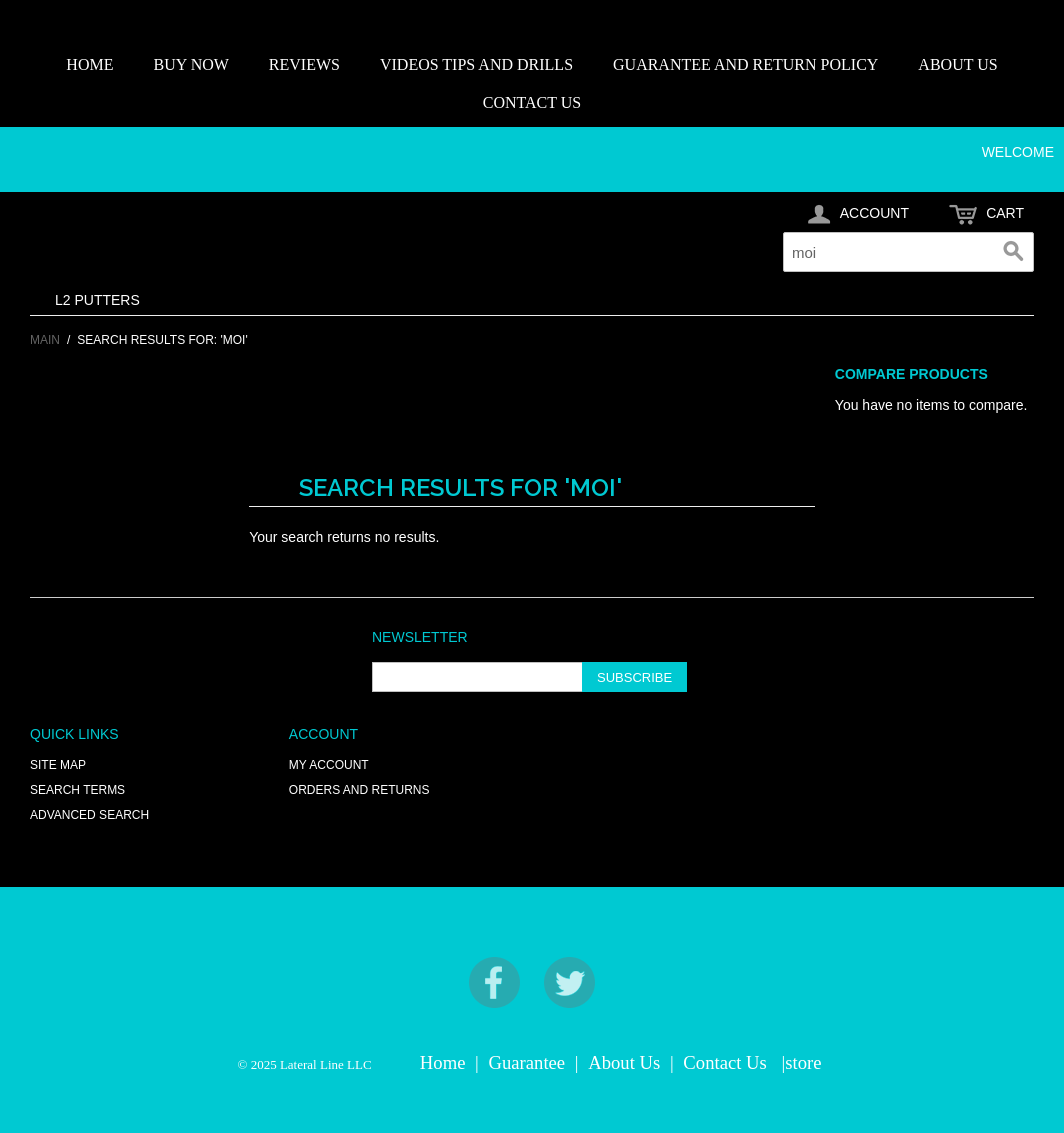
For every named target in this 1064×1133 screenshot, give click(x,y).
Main (45, 340)
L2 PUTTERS (97, 300)
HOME (89, 64)
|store (801, 1062)
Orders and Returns (359, 790)
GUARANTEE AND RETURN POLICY (745, 64)
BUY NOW (190, 64)
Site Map (58, 765)
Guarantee (527, 1062)
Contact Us (724, 1062)
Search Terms (77, 790)
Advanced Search (89, 815)
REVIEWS (304, 64)
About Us (624, 1062)
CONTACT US (532, 102)
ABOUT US (957, 64)
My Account (329, 765)
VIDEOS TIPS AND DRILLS (476, 64)
